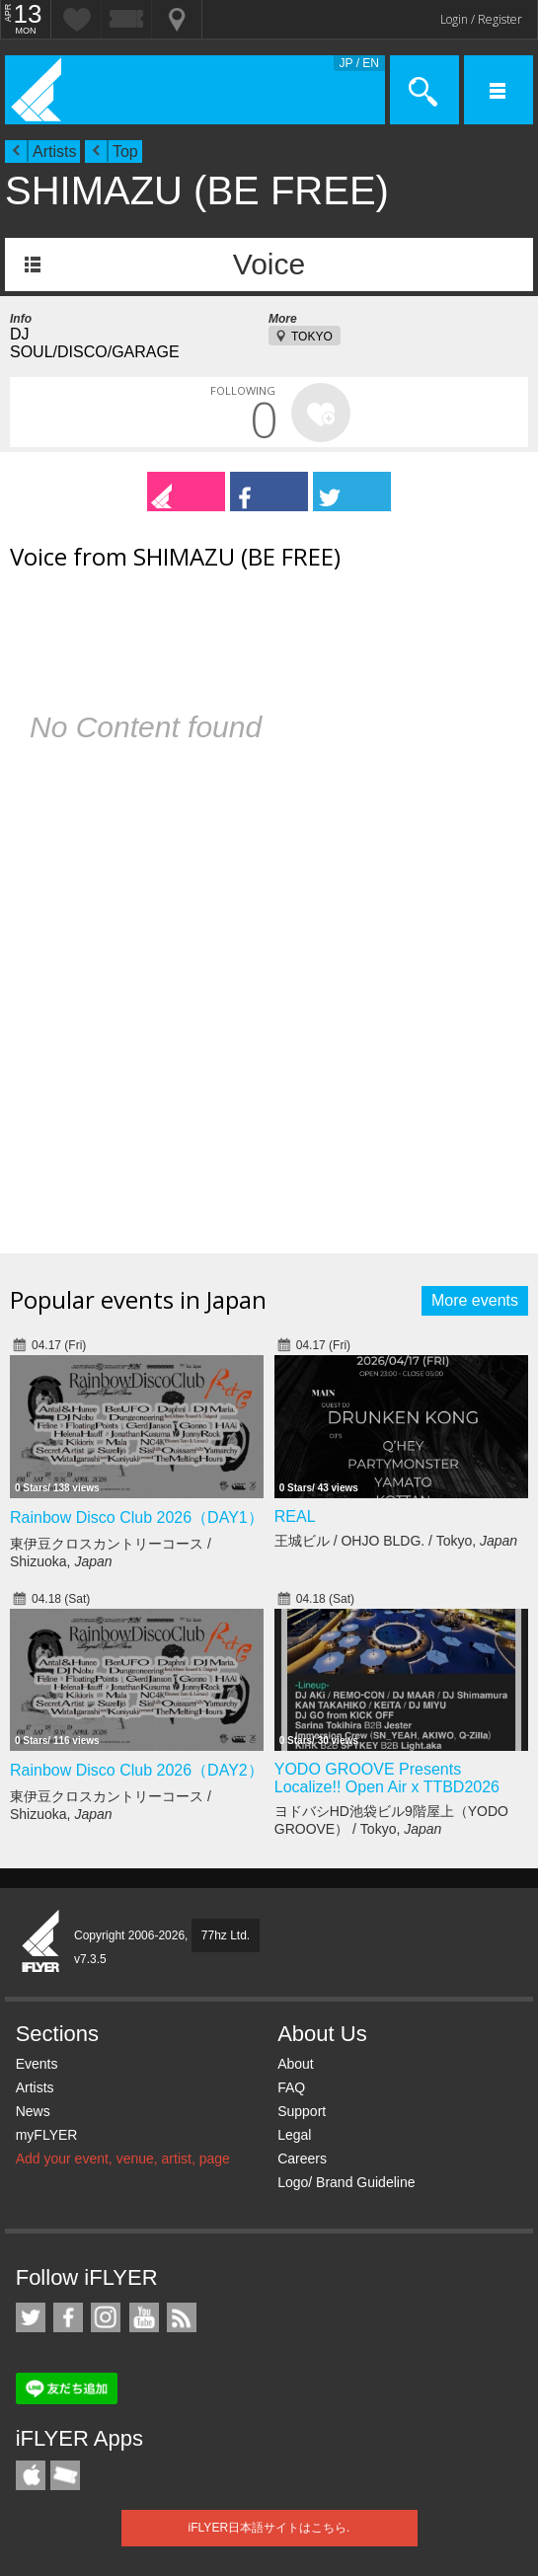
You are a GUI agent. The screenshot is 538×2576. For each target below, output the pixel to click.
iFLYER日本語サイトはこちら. (269, 2528)
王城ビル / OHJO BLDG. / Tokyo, (395, 1541)
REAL (295, 1516)
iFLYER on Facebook (68, 2317)
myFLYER (47, 2135)
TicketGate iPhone (65, 2475)
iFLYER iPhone (30, 2475)
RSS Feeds (181, 2317)
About (295, 2064)
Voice (269, 264)
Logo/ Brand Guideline (346, 2182)
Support (301, 2111)
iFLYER (41, 1942)
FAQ (291, 2087)
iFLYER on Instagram (105, 2317)
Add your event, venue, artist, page (123, 2158)
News (33, 2111)
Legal (294, 2135)
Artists (54, 151)
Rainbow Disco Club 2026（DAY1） (137, 1517)
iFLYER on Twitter (30, 2317)
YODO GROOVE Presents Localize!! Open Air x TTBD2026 (387, 1778)
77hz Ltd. (225, 1935)
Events (37, 2064)
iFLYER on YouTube (144, 2317)
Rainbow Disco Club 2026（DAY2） (137, 1770)
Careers (302, 2158)
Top (125, 151)
